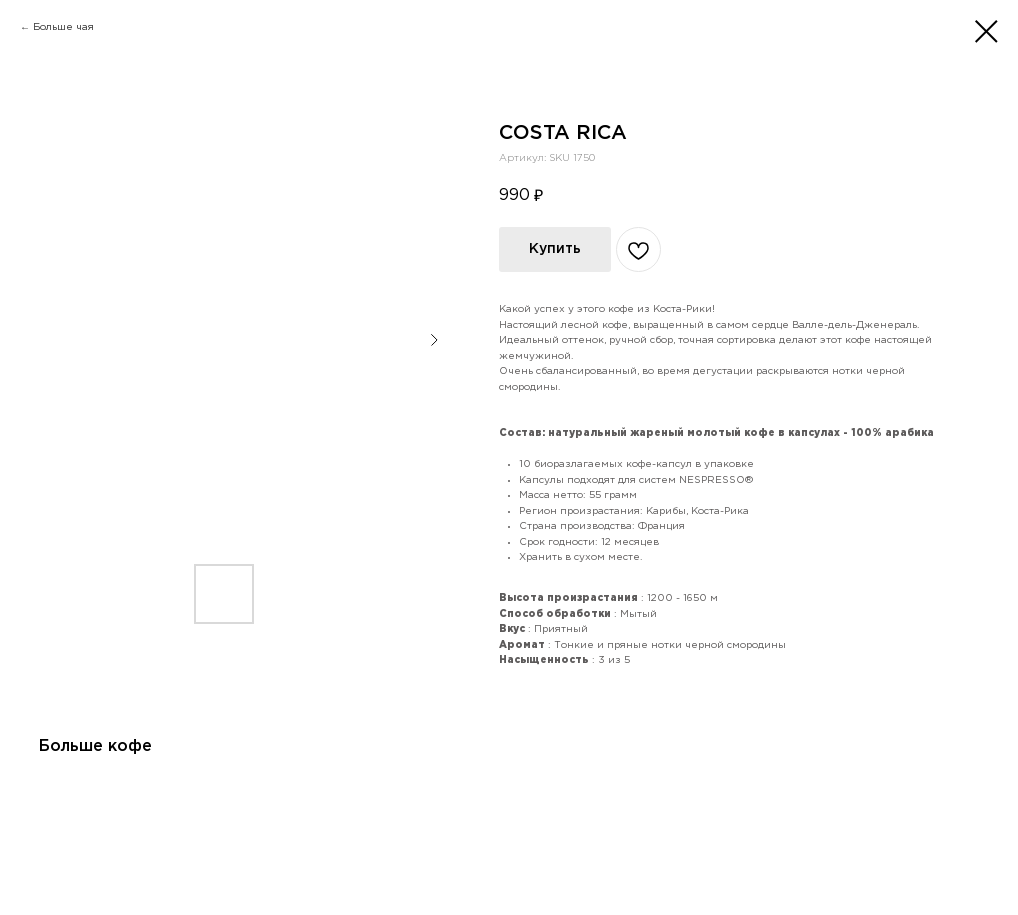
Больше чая (63, 27)
